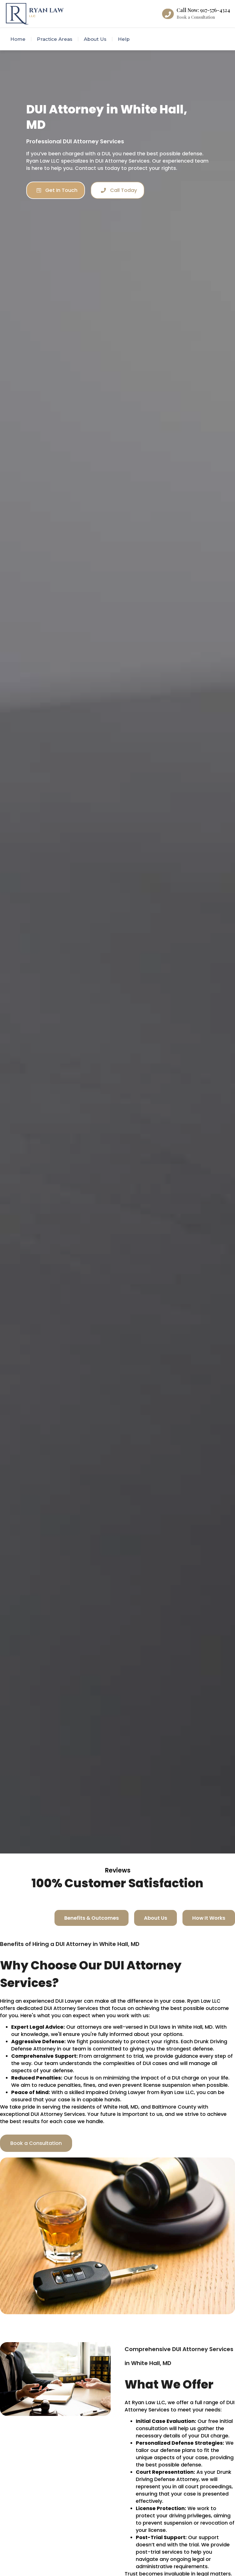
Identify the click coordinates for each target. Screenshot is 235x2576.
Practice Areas (54, 39)
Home (17, 39)
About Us (95, 39)
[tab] (91, 1918)
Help (124, 39)
